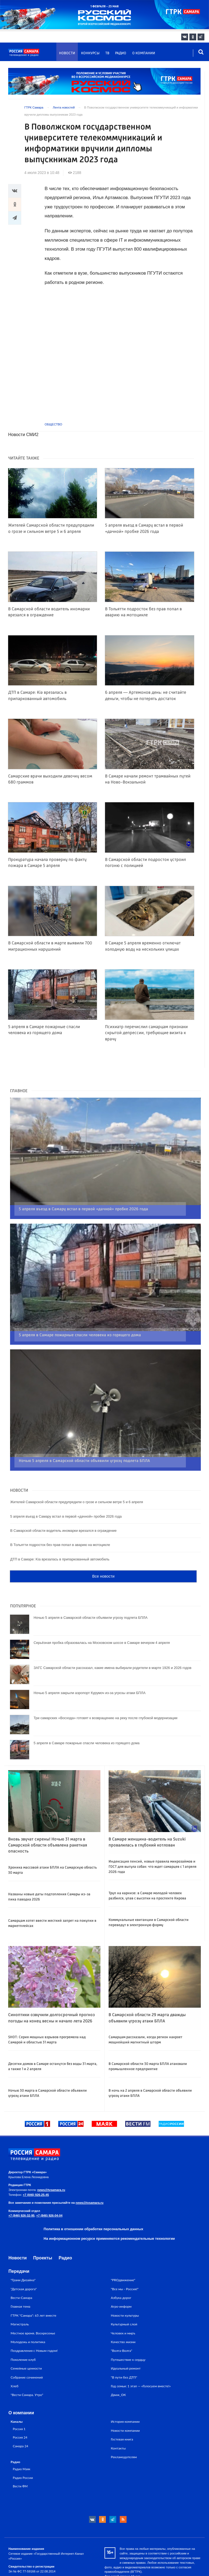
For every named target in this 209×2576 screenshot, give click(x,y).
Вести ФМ (20, 2465)
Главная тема (20, 2285)
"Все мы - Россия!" (125, 2267)
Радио (120, 53)
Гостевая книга (122, 2418)
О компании (143, 53)
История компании (125, 2400)
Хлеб (15, 2364)
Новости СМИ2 (23, 434)
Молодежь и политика (28, 2320)
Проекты (42, 2236)
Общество (53, 424)
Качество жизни (123, 2320)
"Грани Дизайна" (23, 2259)
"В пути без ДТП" (124, 2356)
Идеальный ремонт (125, 2347)
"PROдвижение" (123, 2259)
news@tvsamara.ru (51, 2168)
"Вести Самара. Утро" (27, 2373)
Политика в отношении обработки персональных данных (93, 2207)
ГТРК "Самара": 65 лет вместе (33, 2294)
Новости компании (125, 2409)
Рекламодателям (124, 2435)
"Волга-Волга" (121, 2329)
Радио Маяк (21, 2447)
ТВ (107, 53)
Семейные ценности (26, 2347)
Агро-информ (121, 2285)
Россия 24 (20, 2416)
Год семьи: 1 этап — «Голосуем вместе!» (141, 2364)
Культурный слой (124, 2303)
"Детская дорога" (24, 2267)
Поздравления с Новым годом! (34, 2329)
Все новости (103, 1555)
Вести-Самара (21, 2276)
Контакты (118, 2427)
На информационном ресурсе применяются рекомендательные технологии (109, 2217)
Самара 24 (20, 2424)
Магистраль (20, 2303)
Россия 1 (19, 2407)
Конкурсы (90, 53)
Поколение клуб (23, 2338)
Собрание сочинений (27, 2356)
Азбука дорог (121, 2276)
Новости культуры (125, 2294)
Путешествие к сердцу (128, 2338)
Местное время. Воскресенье (33, 2312)
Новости (67, 53)
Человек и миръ (123, 2312)
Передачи (18, 2250)
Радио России (23, 2456)
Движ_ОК (118, 2373)
